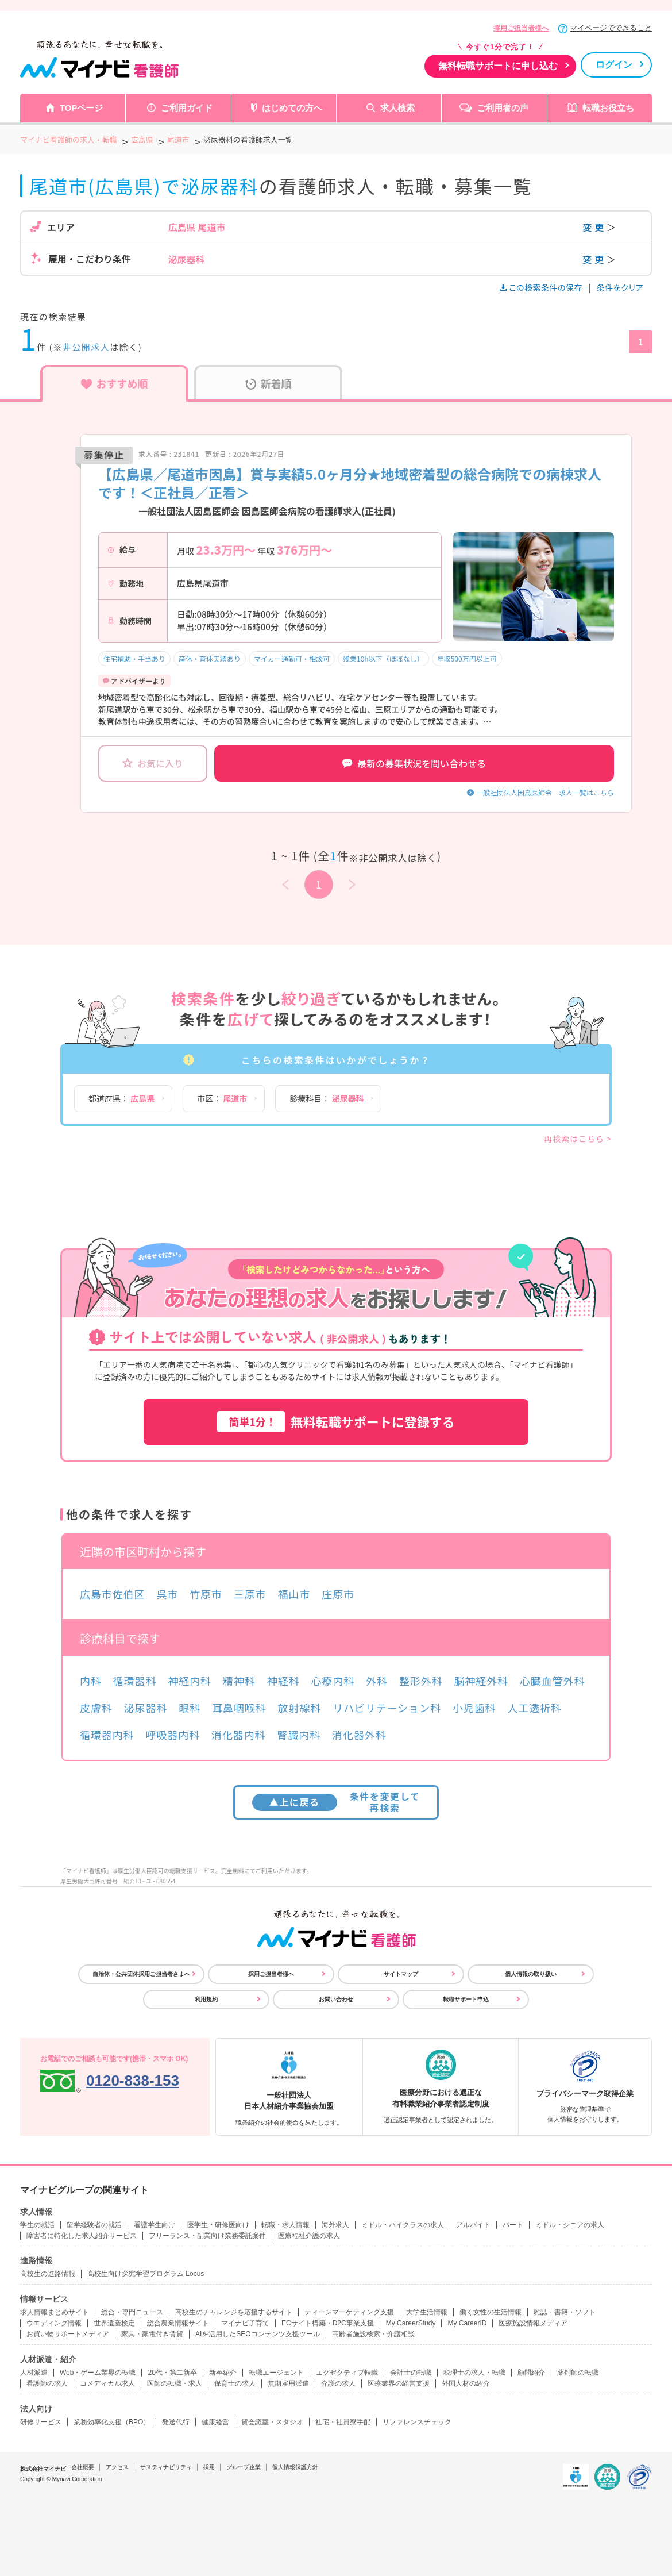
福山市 (294, 1593)
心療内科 (332, 1680)
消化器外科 (359, 1734)
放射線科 (300, 1707)
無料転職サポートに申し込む (498, 66)
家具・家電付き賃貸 (152, 2334)
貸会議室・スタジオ (272, 2422)
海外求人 (335, 2225)
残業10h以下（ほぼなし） (383, 658)
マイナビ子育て (245, 2323)
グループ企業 (243, 2467)
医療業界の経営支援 (399, 2383)
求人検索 (397, 108)
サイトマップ (401, 1974)
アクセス (117, 2467)
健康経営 (215, 2422)
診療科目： (326, 1098)
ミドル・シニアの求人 (569, 2225)
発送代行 (176, 2422)
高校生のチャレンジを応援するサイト (233, 2312)
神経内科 (189, 1680)
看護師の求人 (47, 2383)
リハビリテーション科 (387, 1707)
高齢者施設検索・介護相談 (373, 2334)
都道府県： (121, 1098)
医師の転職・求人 (174, 2383)
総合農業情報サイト (178, 2323)
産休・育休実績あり (210, 658)
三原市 (250, 1593)
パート (513, 2225)
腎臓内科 (299, 1734)
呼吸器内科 (173, 1734)
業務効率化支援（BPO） (112, 2422)
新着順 (268, 383)
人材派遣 (34, 2373)
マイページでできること (611, 28)
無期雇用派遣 (288, 2383)
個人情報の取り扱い (531, 1974)
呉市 (167, 1593)
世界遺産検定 (114, 2323)
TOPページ (81, 108)
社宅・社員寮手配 (342, 2422)
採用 (209, 2467)
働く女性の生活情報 (490, 2312)
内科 (91, 1680)
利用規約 (206, 1999)
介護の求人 (338, 2383)
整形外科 (421, 1680)
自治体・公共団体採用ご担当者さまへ (141, 1974)
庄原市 (338, 1593)
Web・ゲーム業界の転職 (98, 2373)
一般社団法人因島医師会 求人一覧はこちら (545, 792)
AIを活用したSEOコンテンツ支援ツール (257, 2334)
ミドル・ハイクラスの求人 (402, 2225)
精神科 (239, 1680)
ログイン (614, 65)
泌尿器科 (146, 1707)
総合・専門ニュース (132, 2312)
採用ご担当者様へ (521, 28)
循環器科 (135, 1680)
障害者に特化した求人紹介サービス (81, 2236)
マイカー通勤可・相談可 (292, 658)
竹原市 (206, 1593)
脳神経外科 (481, 1680)
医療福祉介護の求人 (309, 2236)
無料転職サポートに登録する (336, 1421)
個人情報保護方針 (295, 2467)
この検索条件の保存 (542, 287)
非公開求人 (86, 347)
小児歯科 (474, 1707)
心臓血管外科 (552, 1680)
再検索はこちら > (578, 1138)
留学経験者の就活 (94, 2225)
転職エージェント (276, 2373)
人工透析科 (534, 1707)
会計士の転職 (410, 2373)
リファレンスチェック (417, 2422)
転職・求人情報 (285, 2225)
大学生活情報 (426, 2312)
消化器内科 (238, 1734)
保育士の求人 (235, 2383)
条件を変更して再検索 (336, 1801)
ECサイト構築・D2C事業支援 (327, 2323)
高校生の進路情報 (47, 2274)
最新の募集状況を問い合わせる (414, 763)
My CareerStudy (411, 2323)
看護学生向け (154, 2225)
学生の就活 (37, 2225)
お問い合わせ (336, 1999)
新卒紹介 (223, 2373)
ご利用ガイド (187, 108)
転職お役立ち (608, 108)
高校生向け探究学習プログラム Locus (145, 2274)
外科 (377, 1680)
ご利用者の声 (502, 108)
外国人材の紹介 (466, 2383)
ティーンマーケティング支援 (349, 2312)
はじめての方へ (292, 108)
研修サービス (40, 2422)
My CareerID (466, 2323)
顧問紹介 (531, 2373)
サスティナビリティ (166, 2467)
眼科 (189, 1707)
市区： (222, 1098)
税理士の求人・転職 (474, 2373)
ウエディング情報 (54, 2323)
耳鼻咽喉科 (239, 1707)
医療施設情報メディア (533, 2323)
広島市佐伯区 (112, 1593)
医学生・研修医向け (218, 2225)
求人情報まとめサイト (54, 2312)
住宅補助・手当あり (134, 658)
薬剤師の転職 (577, 2373)
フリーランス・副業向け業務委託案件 (207, 2236)
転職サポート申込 (466, 1999)
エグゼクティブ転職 (347, 2373)
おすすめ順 (114, 383)
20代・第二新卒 (172, 2373)
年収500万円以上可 (467, 658)
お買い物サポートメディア (67, 2334)
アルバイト (473, 2225)
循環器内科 (107, 1734)
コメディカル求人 (107, 2383)
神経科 (283, 1680)
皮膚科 (96, 1707)
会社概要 (82, 2467)
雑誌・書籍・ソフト (565, 2312)
